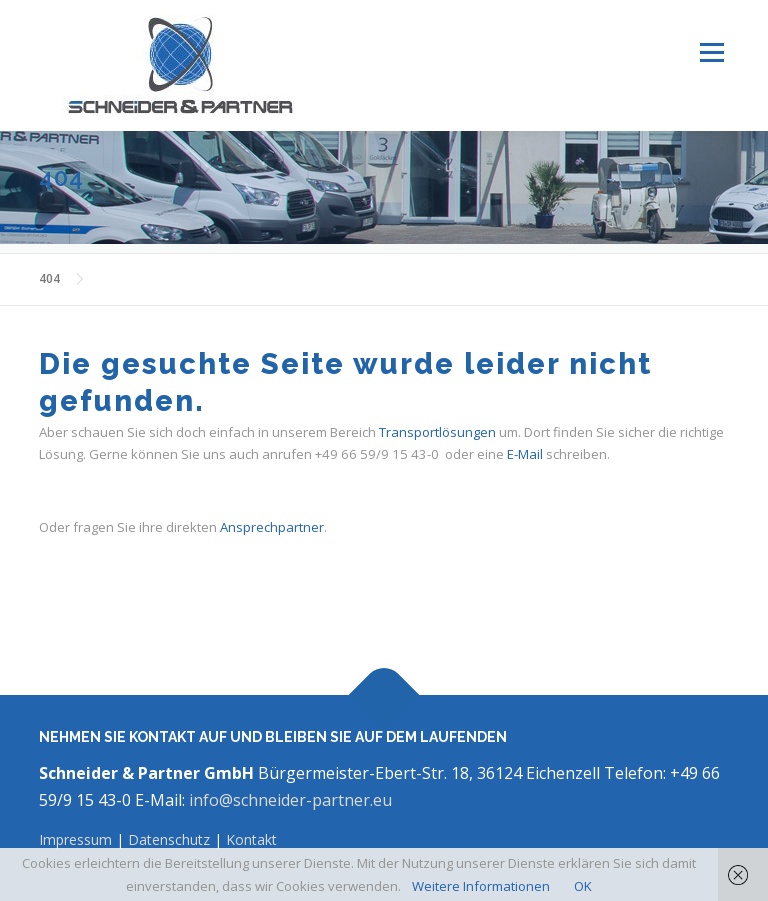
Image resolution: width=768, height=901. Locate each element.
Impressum (77, 839)
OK (583, 886)
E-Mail (525, 454)
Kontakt (251, 839)
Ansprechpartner (272, 527)
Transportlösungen (437, 432)
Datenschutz (169, 839)
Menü (711, 52)
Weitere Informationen (481, 886)
